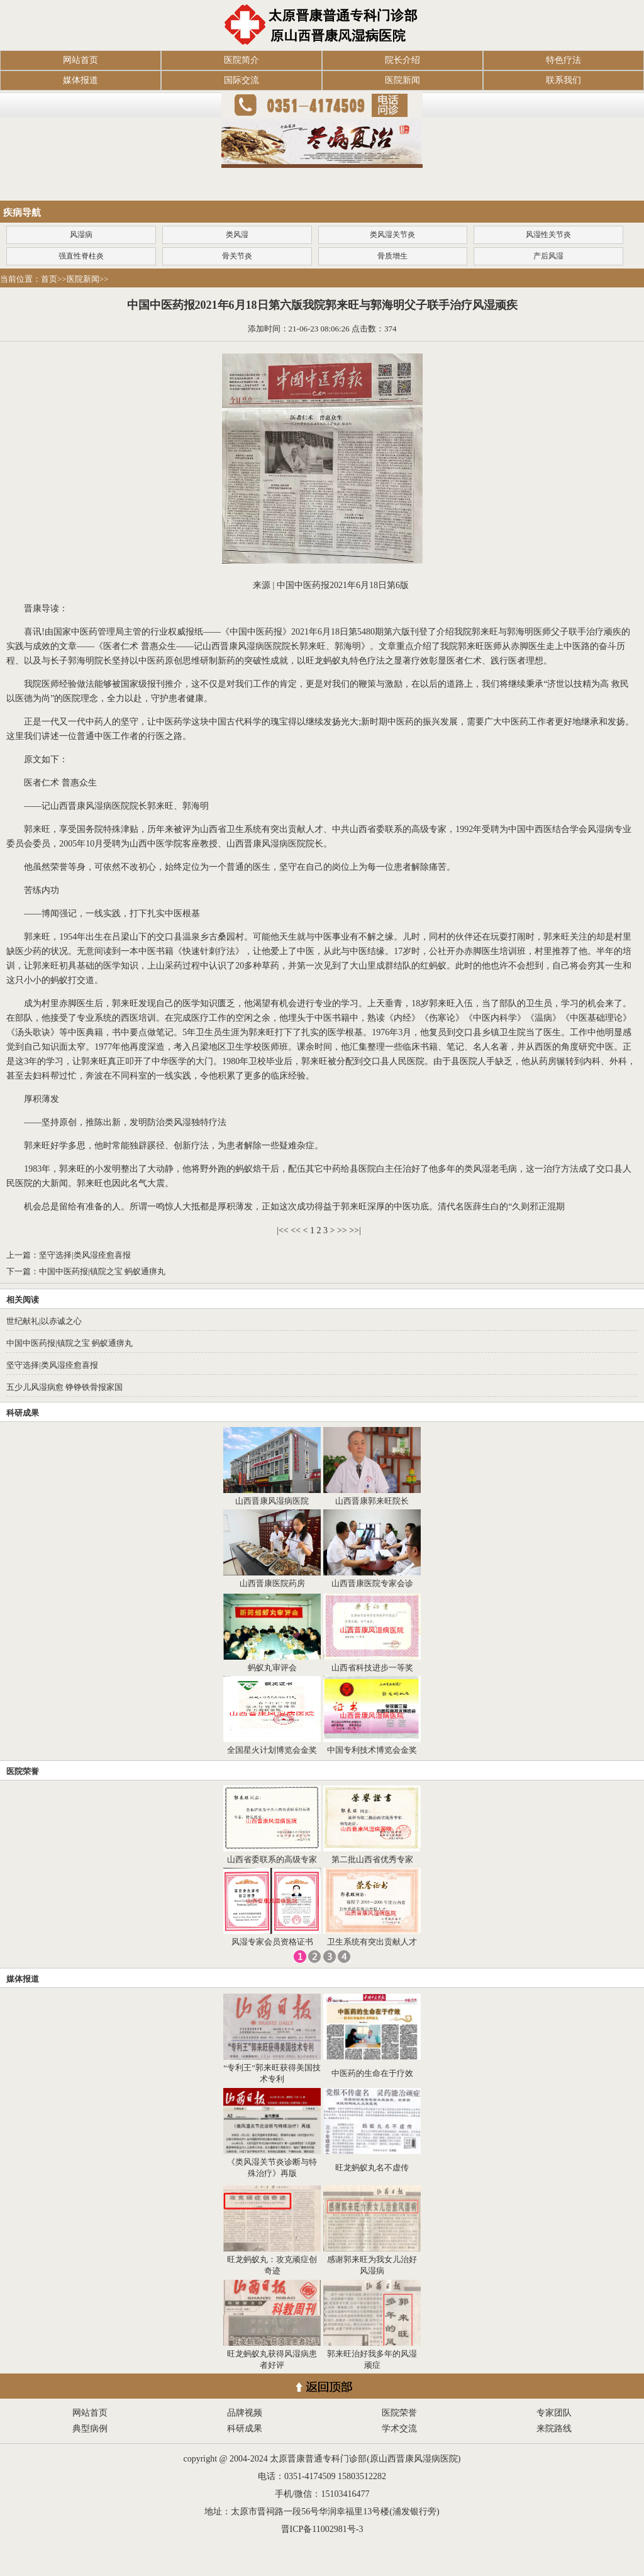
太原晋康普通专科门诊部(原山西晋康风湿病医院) (365, 2458)
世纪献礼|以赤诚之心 (44, 1321)
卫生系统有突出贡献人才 (372, 1941)
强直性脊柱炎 (81, 256)
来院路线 (554, 2428)
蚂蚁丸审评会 (272, 1667)
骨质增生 (392, 256)
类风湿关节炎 (392, 234)
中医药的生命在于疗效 (372, 2073)
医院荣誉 (22, 1771)
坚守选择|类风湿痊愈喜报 (85, 1255)
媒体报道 (80, 80)
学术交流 (399, 2428)
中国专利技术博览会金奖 (372, 1750)
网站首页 (80, 60)
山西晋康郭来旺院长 (372, 1501)
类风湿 (237, 234)
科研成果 (22, 1413)
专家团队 (554, 2413)
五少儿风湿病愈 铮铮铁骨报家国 (64, 1387)
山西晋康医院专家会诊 (372, 1583)
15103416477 (345, 2494)
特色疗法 (563, 60)
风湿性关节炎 (548, 234)
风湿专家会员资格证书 (272, 1941)
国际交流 (241, 80)
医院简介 (241, 60)
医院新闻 (402, 80)
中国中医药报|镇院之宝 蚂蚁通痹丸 (102, 1271)
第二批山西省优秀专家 (372, 1859)
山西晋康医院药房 (272, 1583)
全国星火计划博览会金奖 (272, 1750)
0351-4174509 (310, 2476)
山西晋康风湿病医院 (272, 1501)
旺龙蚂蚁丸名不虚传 (372, 2167)
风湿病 (81, 234)
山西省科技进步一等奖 (372, 1667)
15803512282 (362, 2476)
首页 (49, 279)
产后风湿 (548, 256)
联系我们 (563, 80)
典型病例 (90, 2428)
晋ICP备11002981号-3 (322, 2529)
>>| (355, 1230)
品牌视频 (244, 2413)
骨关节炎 (237, 256)
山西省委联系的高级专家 (272, 1859)
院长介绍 (402, 60)
